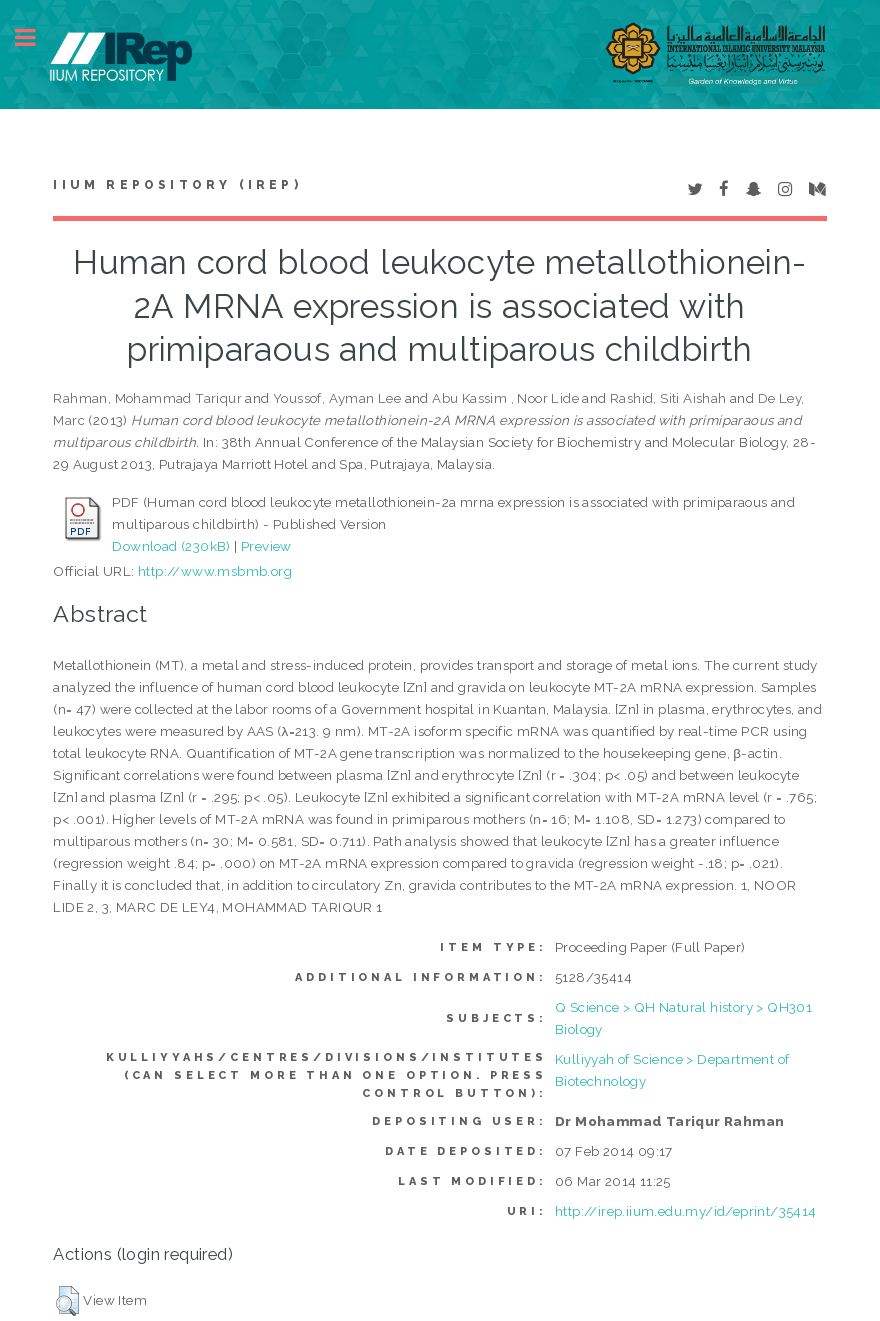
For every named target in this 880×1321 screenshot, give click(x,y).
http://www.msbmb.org (215, 571)
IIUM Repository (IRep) (177, 185)
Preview (266, 546)
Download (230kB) (171, 546)
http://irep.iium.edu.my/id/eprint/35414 (686, 1211)
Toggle (36, 37)
